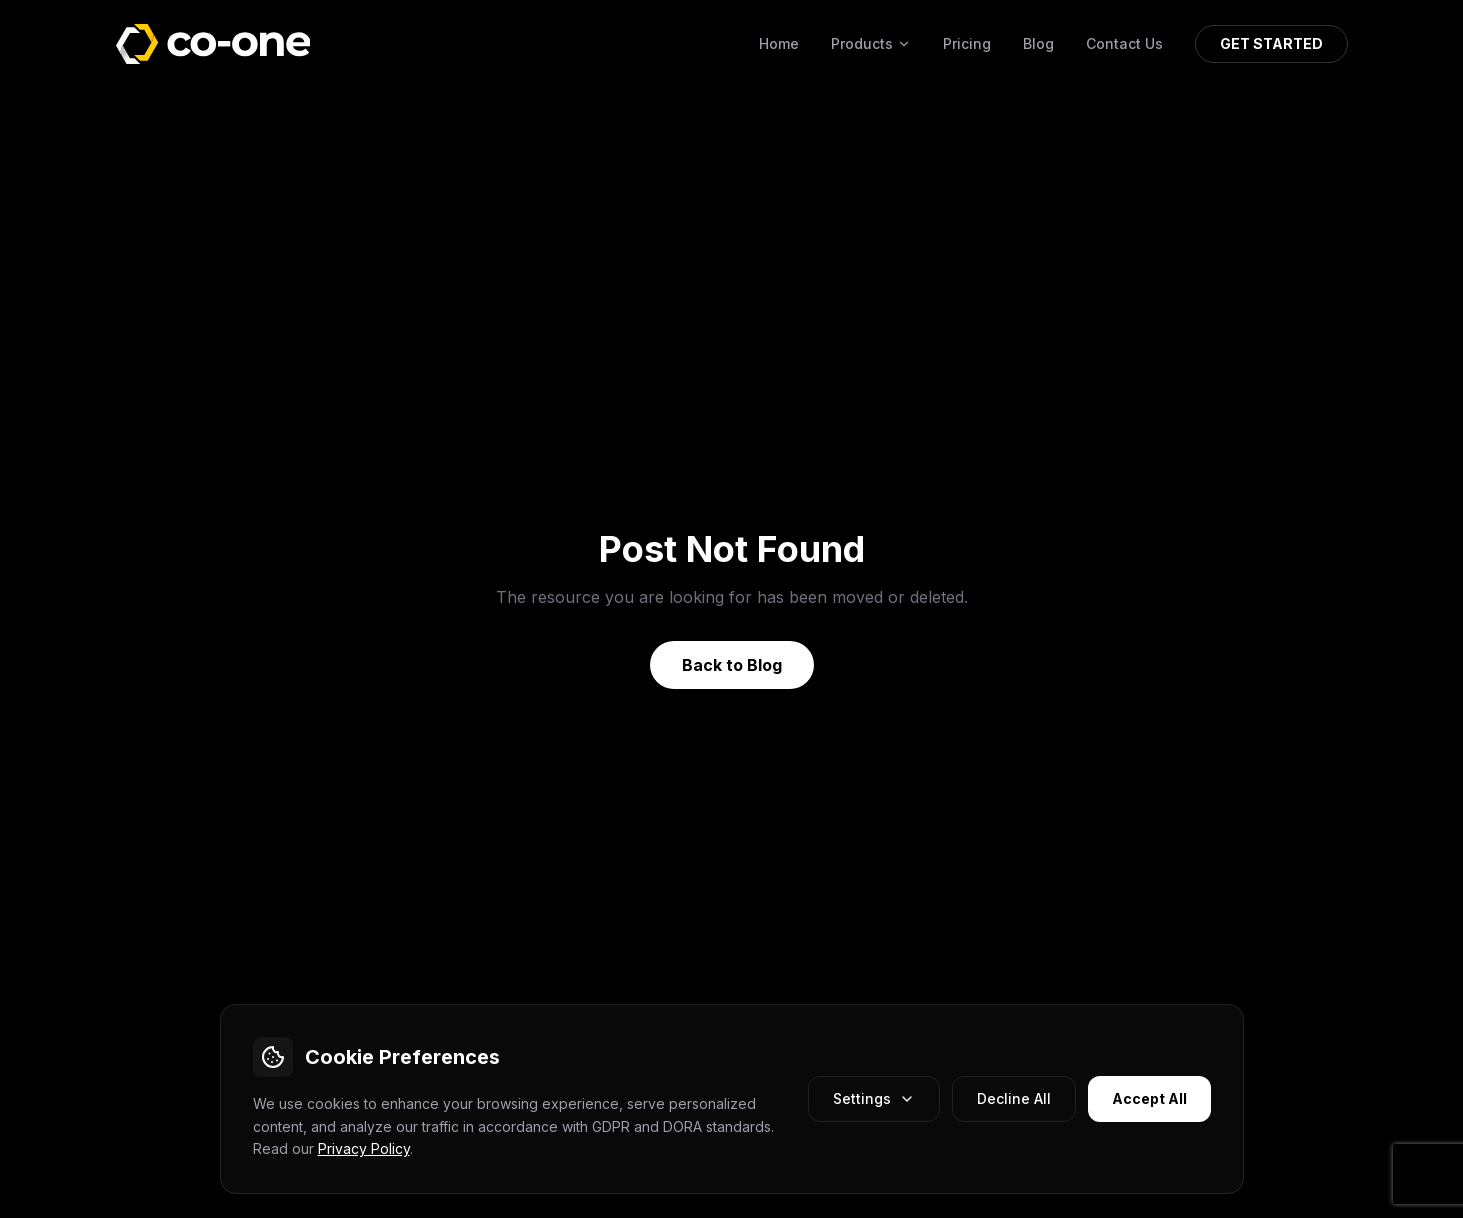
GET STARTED (1271, 43)
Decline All (1014, 1098)
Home (779, 43)
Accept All (1149, 1098)
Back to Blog (732, 665)
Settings (874, 1098)
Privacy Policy (364, 1148)
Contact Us (1124, 43)
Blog (1038, 43)
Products (871, 43)
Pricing (967, 43)
